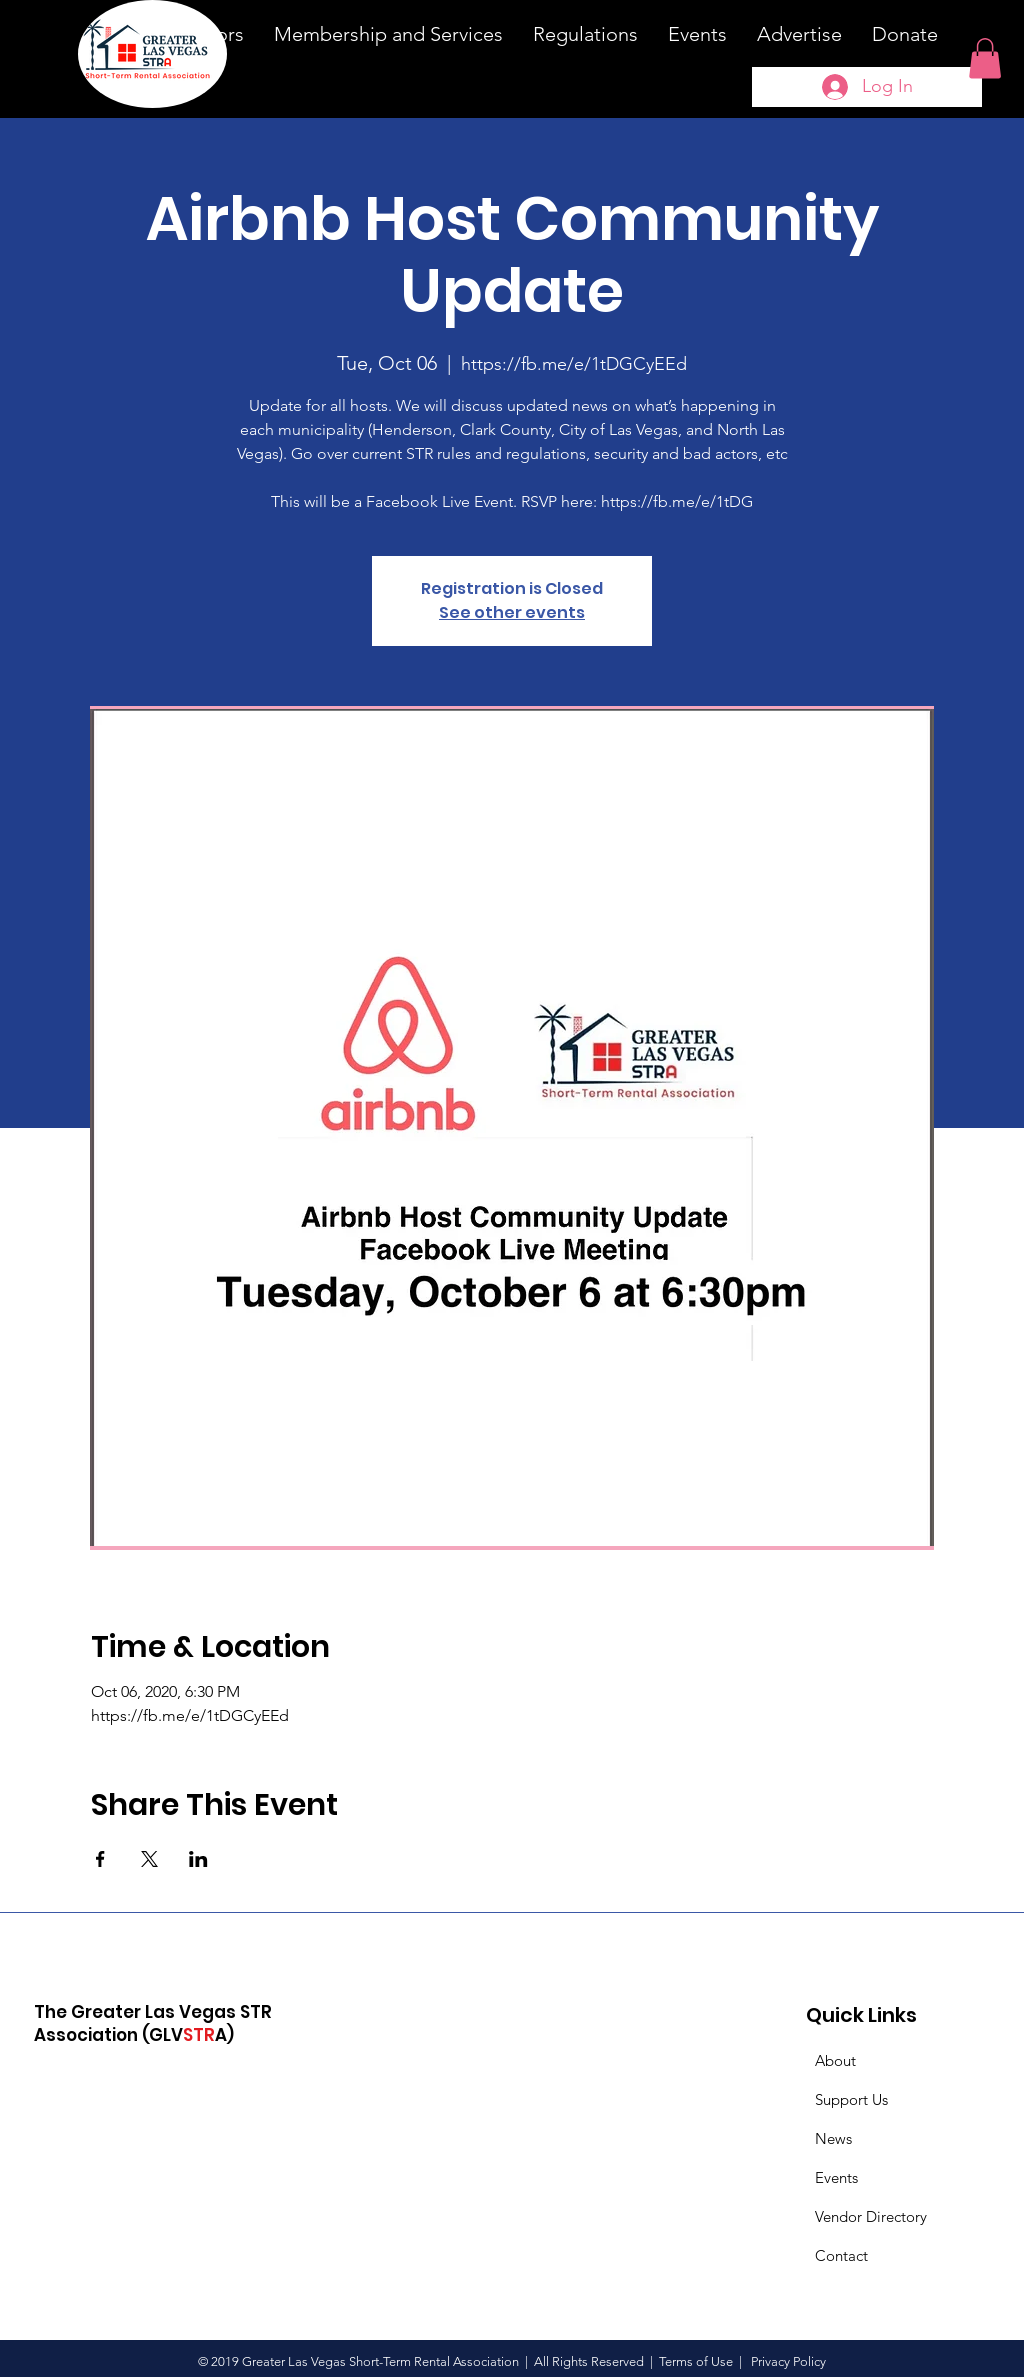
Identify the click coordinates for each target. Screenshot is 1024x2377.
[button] (985, 58)
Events (836, 2177)
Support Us (851, 2099)
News (833, 2138)
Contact (841, 2255)
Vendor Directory (871, 2216)
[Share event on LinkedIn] (198, 1859)
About (835, 2060)
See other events (512, 612)
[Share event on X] (149, 1859)
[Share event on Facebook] (100, 1859)
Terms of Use (696, 2361)
